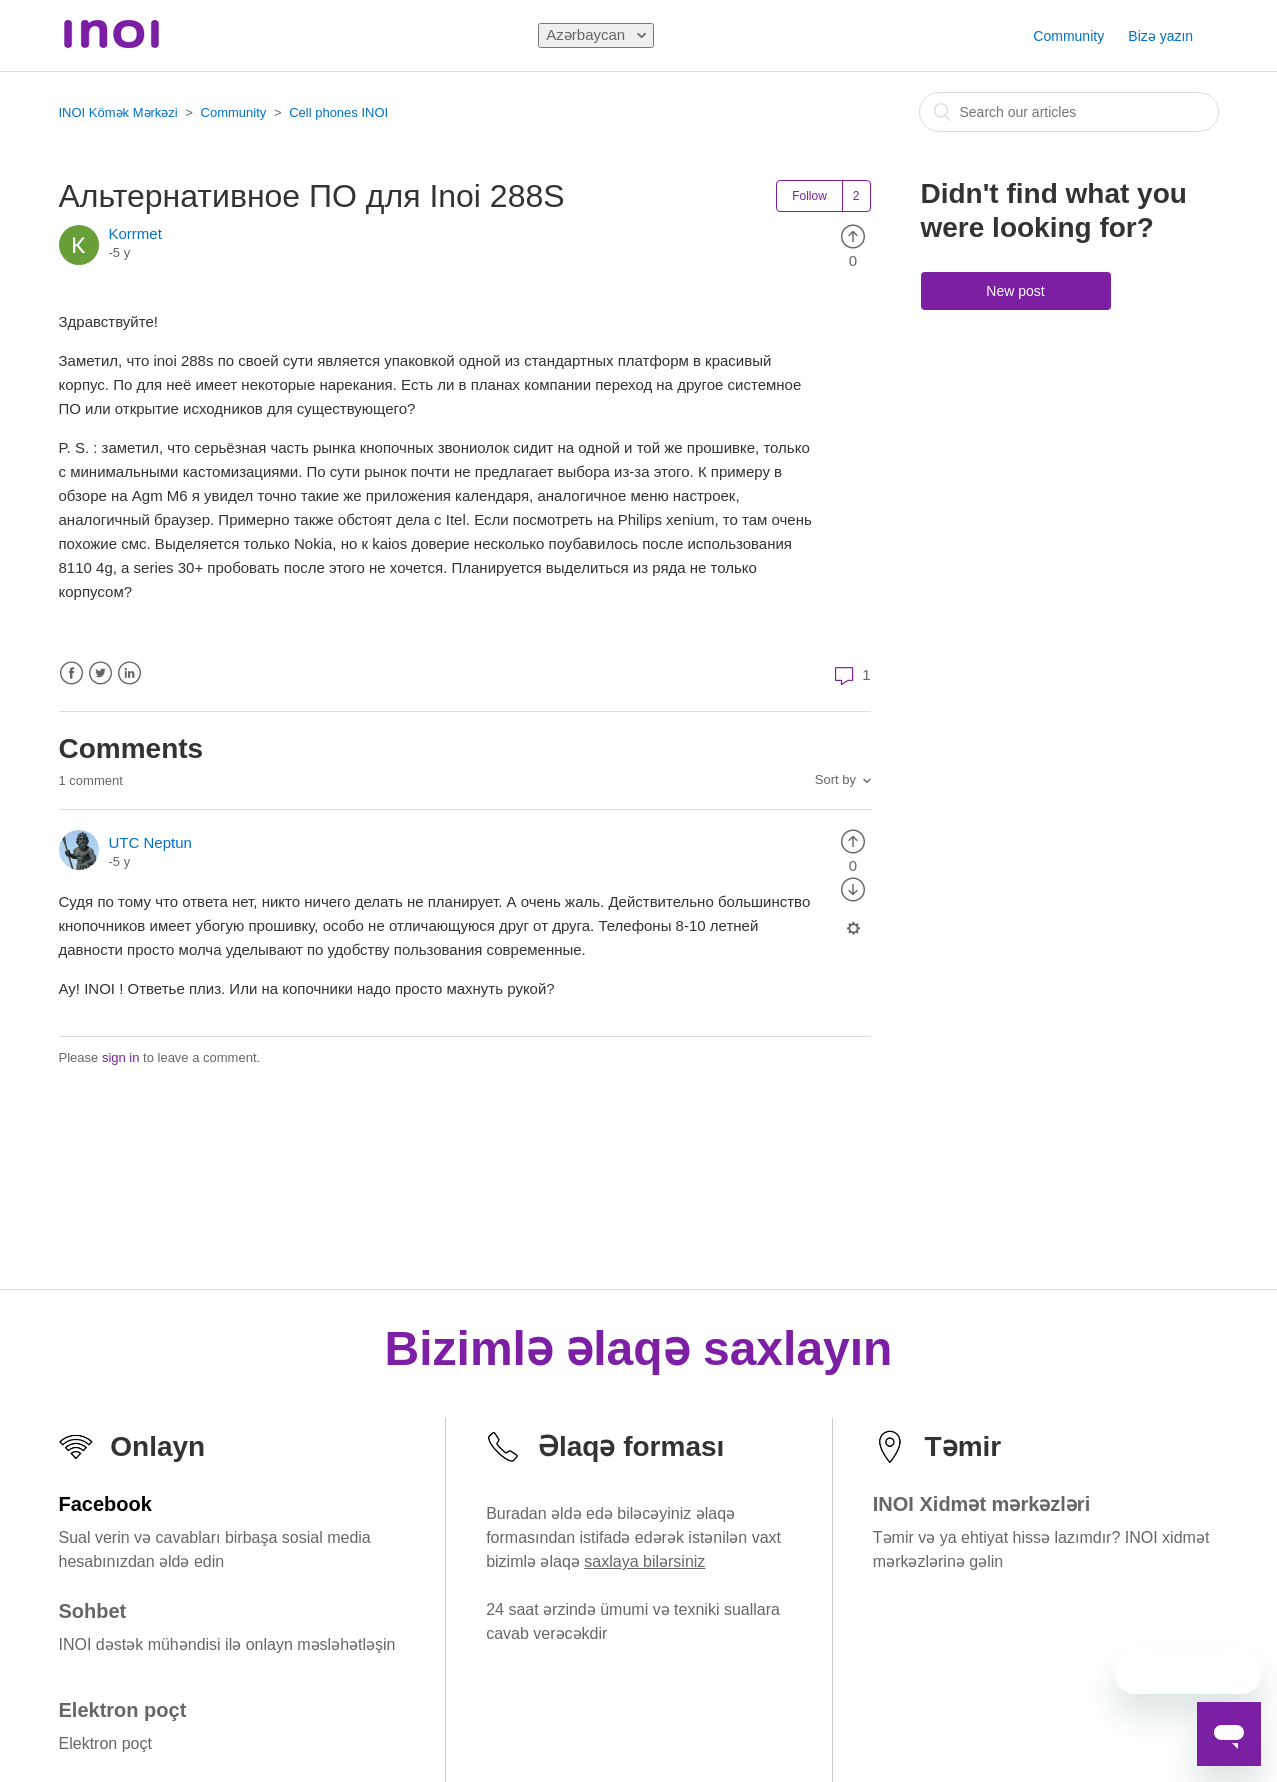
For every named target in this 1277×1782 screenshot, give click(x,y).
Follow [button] (809, 196)
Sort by (835, 779)
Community (1068, 36)
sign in (121, 1057)
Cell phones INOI (338, 112)
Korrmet (135, 233)
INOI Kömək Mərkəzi (118, 112)
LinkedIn (129, 673)
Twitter (100, 673)
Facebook (71, 673)
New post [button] (1015, 291)
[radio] (853, 235)
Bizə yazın (1160, 36)
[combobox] (1069, 112)
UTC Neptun (150, 842)
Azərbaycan (587, 34)
